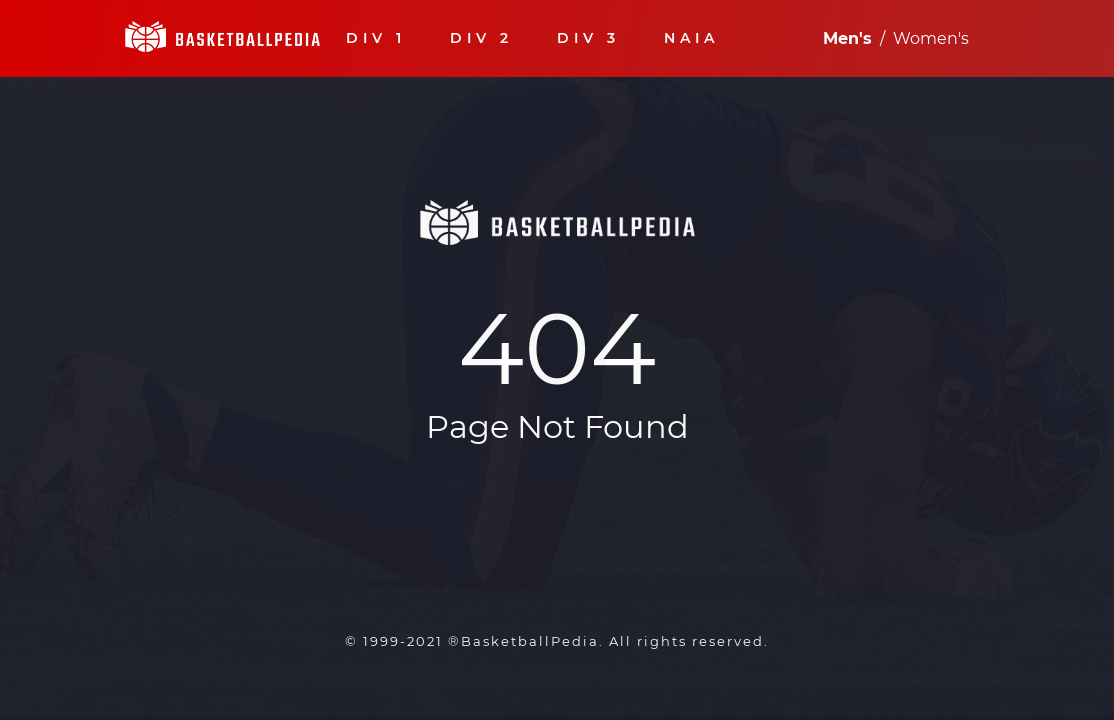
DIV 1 (376, 38)
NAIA (691, 38)
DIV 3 (588, 38)
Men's (847, 38)
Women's (931, 38)
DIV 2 (481, 38)
